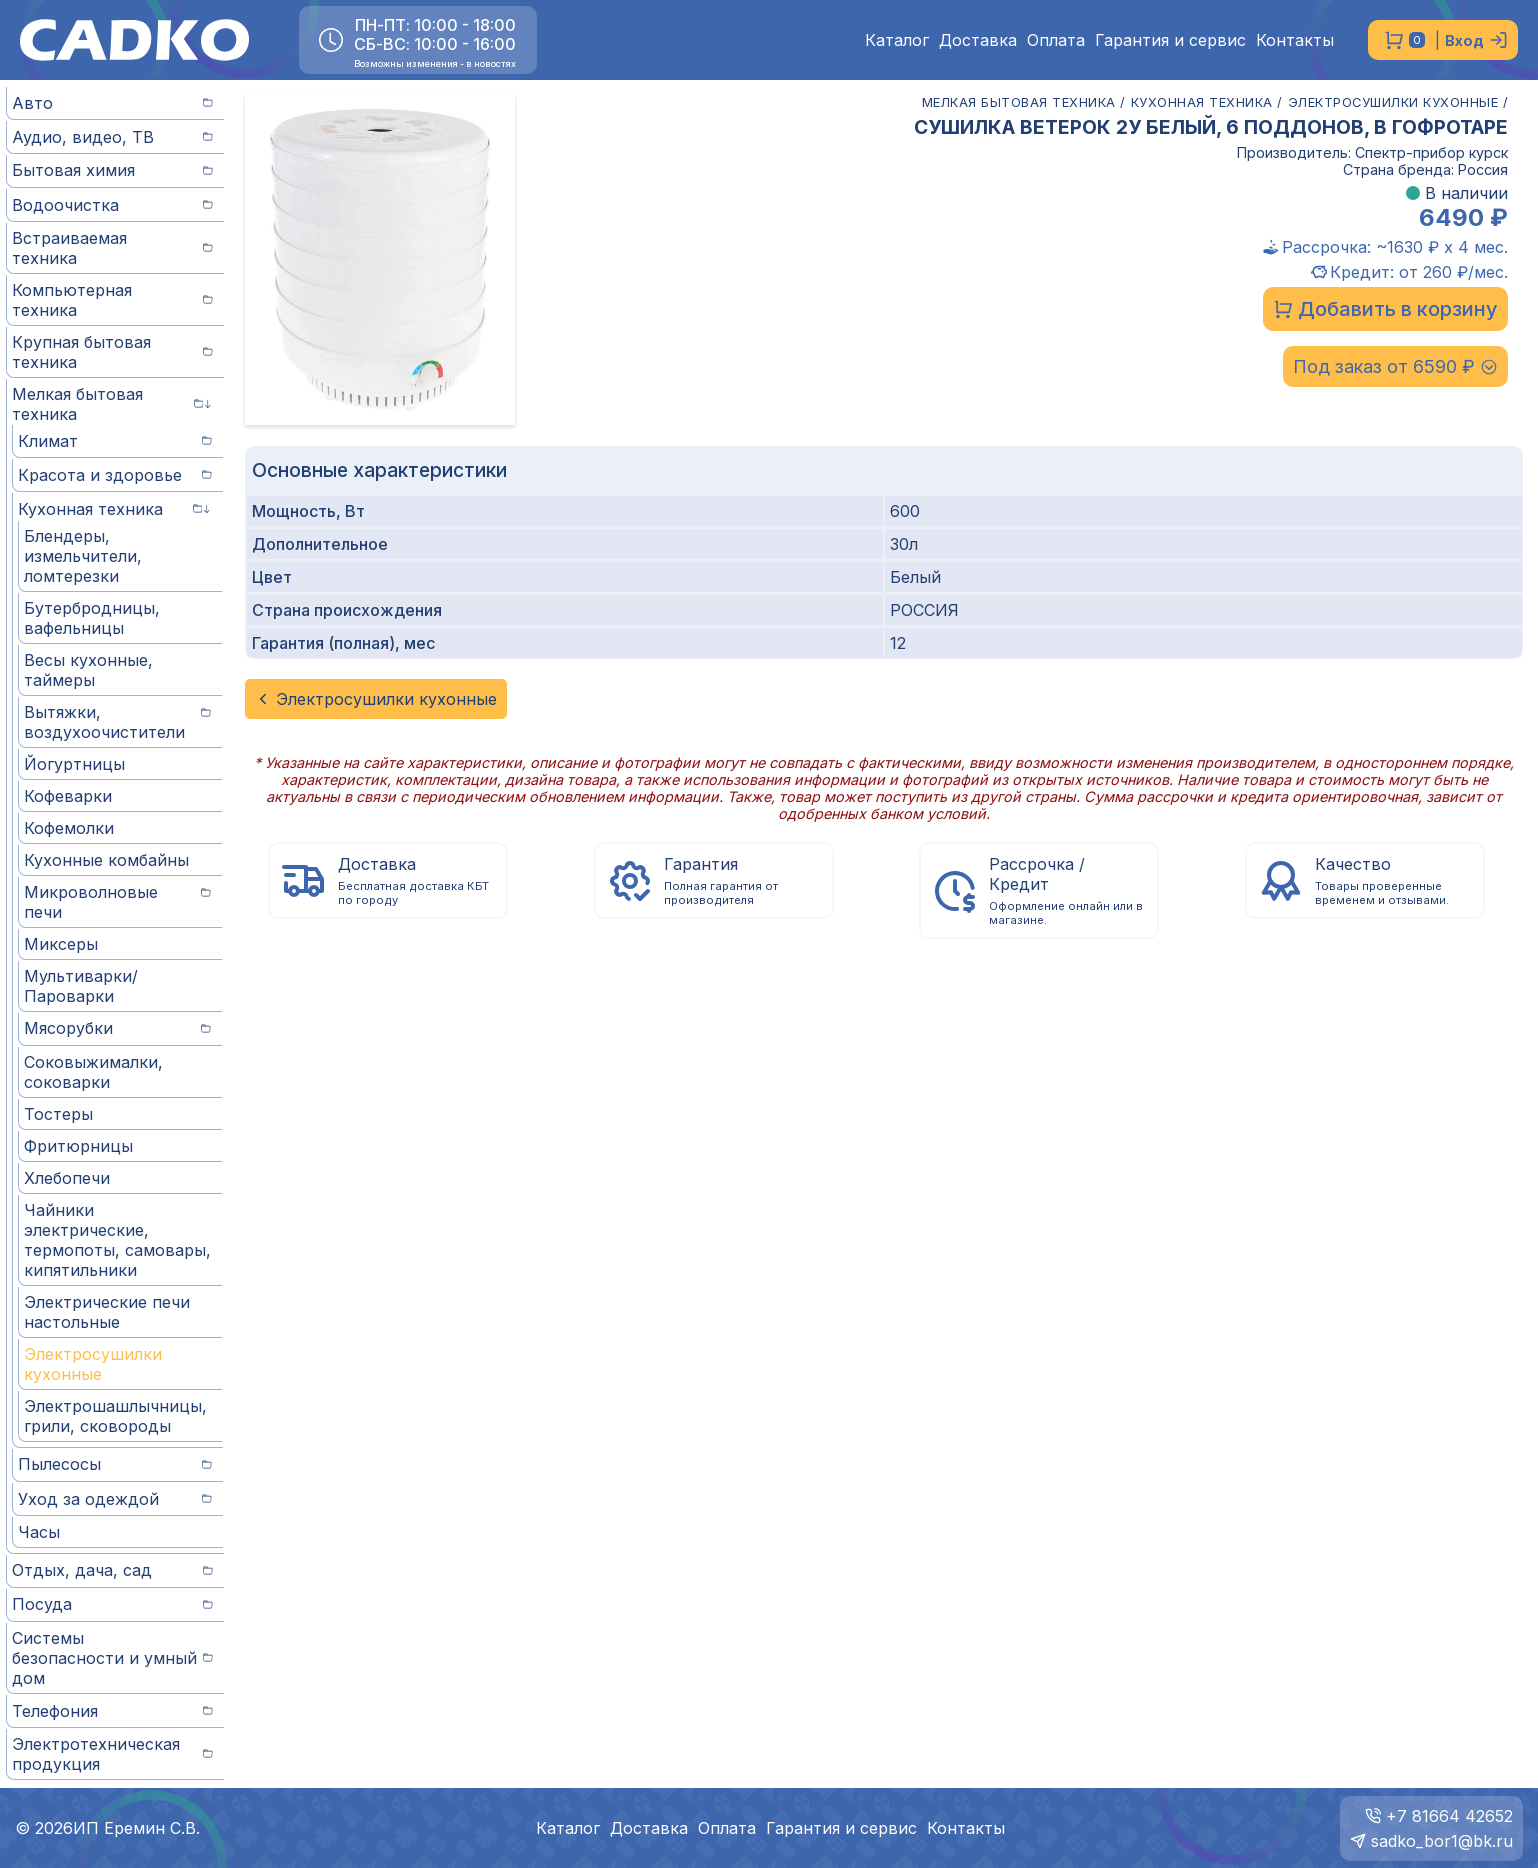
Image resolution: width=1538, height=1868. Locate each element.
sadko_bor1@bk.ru (1442, 1841)
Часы (39, 1532)
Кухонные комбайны (106, 860)
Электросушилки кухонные (93, 1364)
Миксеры (61, 944)
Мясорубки (117, 1028)
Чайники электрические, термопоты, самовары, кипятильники (117, 1240)
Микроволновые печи (117, 902)
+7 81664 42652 (1449, 1816)
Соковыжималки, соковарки (93, 1072)
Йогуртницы (74, 764)
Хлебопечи (67, 1178)
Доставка (978, 40)
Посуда (112, 1604)
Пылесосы (115, 1464)
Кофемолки (69, 828)
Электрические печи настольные (107, 1312)
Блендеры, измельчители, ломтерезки (83, 556)
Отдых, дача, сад (112, 1570)
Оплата (1056, 40)
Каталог (897, 40)
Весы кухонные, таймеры (88, 670)
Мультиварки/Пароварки (81, 986)
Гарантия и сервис (1170, 40)
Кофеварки (68, 796)
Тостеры (58, 1114)
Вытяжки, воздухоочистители (117, 722)
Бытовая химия (112, 170)
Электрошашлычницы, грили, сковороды (115, 1416)
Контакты (1295, 40)
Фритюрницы (78, 1146)
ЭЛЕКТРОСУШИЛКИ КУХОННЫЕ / (1398, 102)
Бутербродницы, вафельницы (92, 618)
